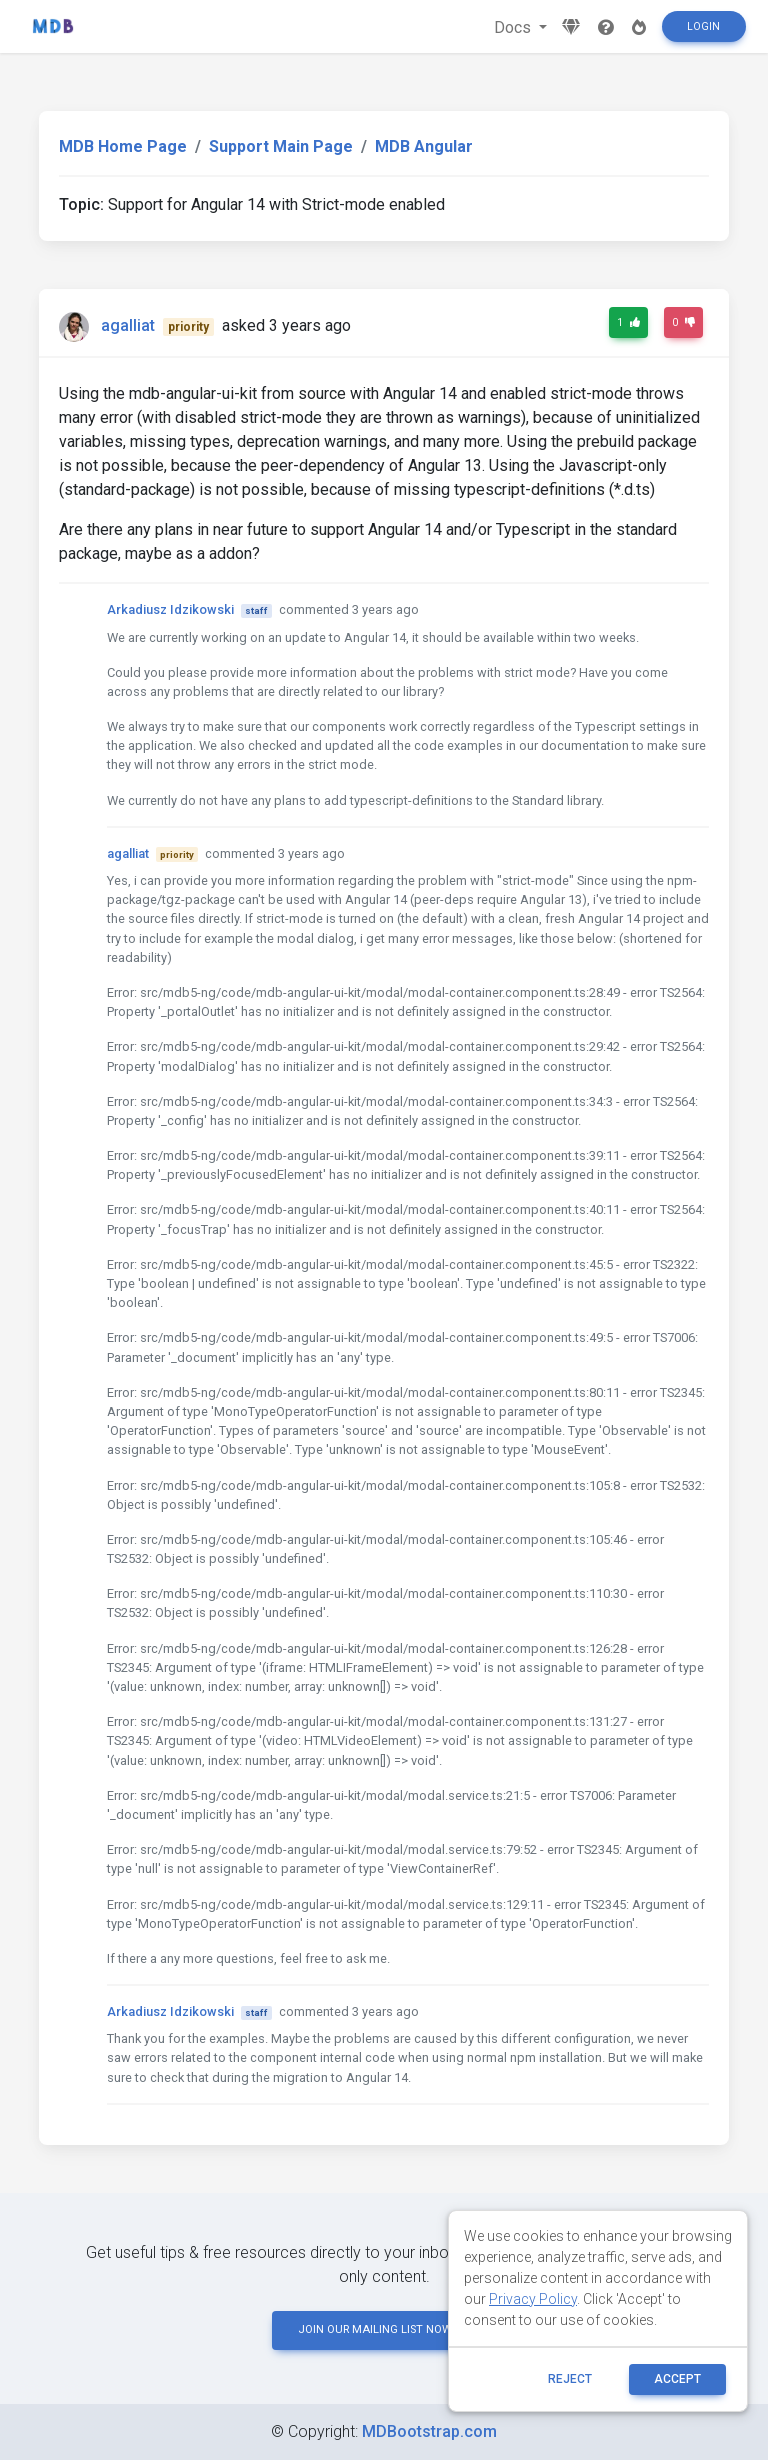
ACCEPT (677, 2379)
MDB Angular (424, 146)
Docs (514, 27)
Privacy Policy (533, 2299)
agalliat (128, 325)
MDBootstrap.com (429, 2431)
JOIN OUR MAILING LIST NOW (384, 2329)
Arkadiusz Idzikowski (170, 609)
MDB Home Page (123, 146)
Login (703, 26)
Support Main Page (281, 146)
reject (570, 2379)
